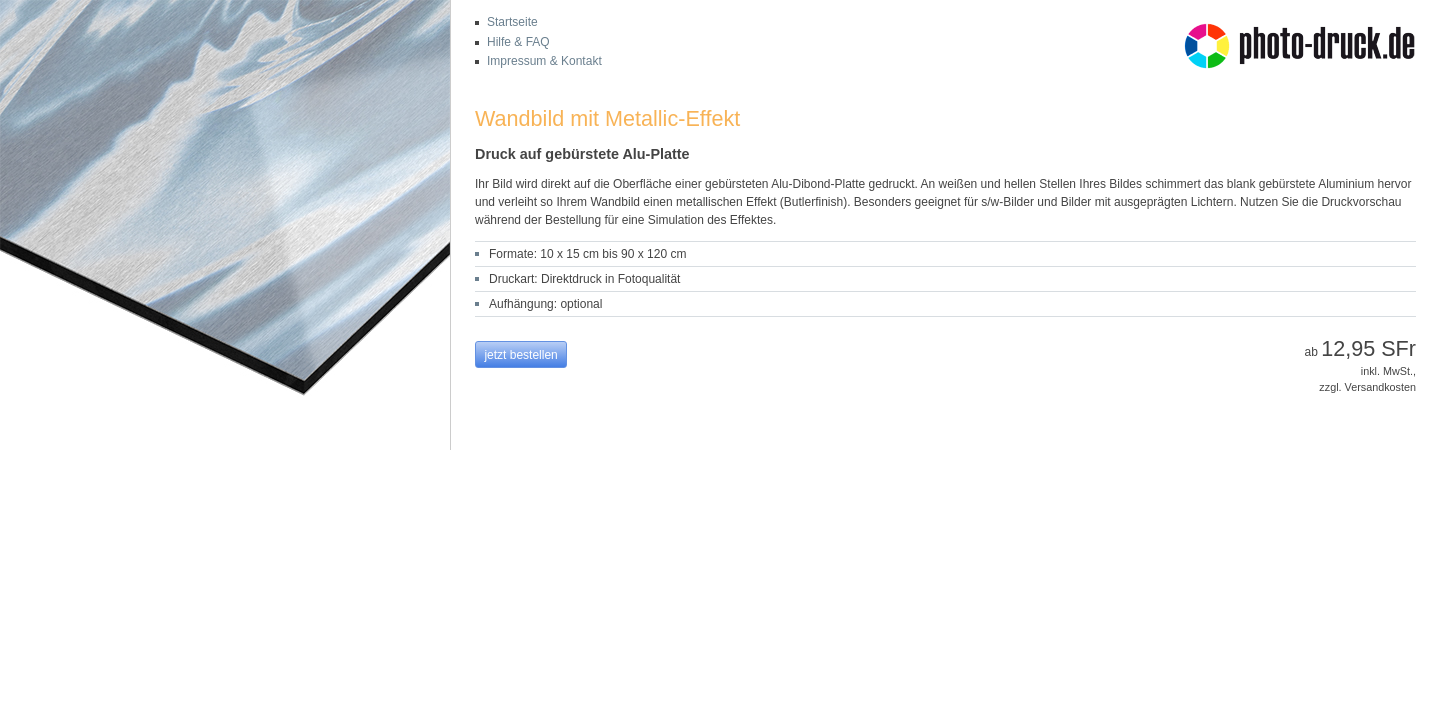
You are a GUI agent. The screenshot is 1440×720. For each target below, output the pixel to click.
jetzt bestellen (520, 355)
